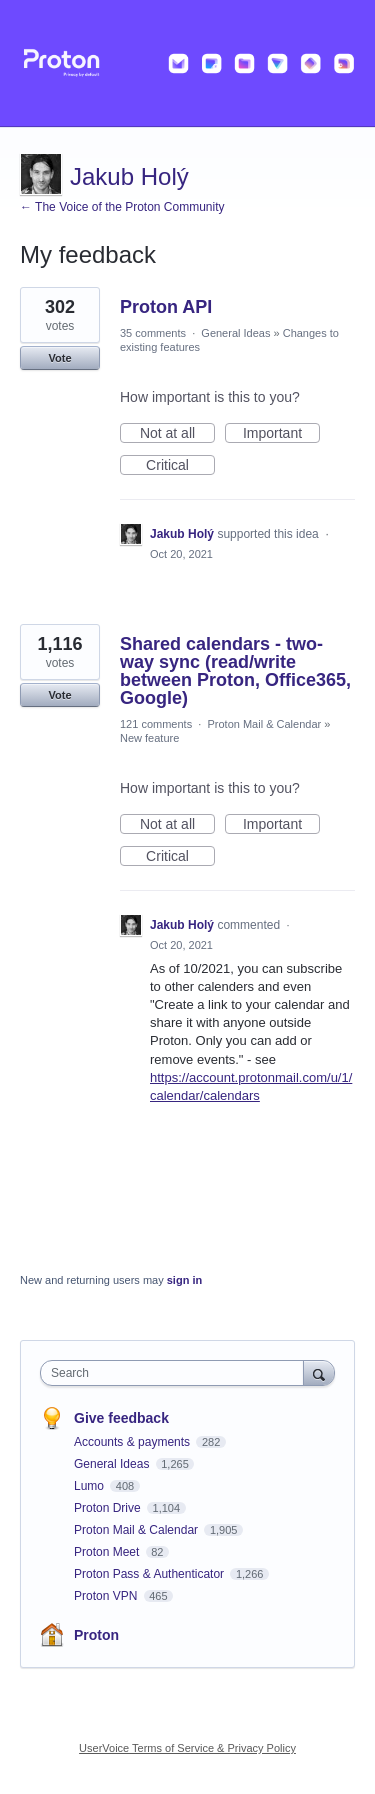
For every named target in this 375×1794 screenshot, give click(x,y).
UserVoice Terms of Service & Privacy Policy (187, 1748)
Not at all (177, 434)
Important (281, 434)
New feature (149, 738)
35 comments (153, 333)
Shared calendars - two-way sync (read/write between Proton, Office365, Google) (235, 671)
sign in (184, 1280)
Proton (96, 1635)
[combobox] (176, 1373)
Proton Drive (109, 1508)
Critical (180, 466)
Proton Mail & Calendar (264, 724)
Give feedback (121, 1418)
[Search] (319, 1372)
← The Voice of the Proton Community (122, 207)
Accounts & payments (133, 1442)
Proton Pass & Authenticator (150, 1574)
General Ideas (235, 333)
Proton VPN (107, 1596)
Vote (59, 358)
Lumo (90, 1486)
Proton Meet (108, 1552)
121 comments (156, 724)
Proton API (166, 307)
